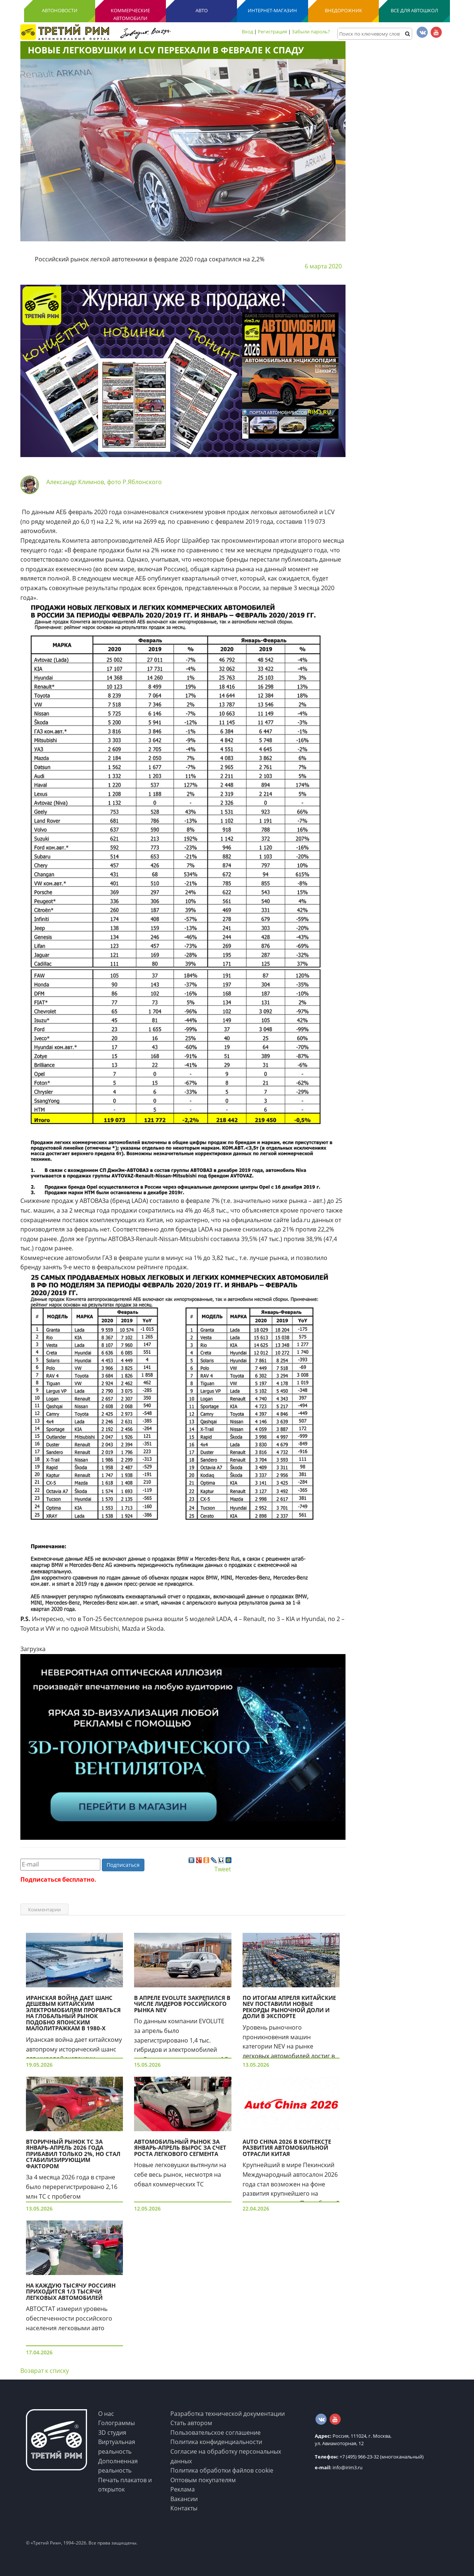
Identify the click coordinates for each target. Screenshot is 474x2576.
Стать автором (191, 2423)
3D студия (112, 2432)
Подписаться (123, 1864)
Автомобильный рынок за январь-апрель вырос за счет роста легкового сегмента (180, 2147)
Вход (247, 31)
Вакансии (184, 2499)
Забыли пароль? (311, 31)
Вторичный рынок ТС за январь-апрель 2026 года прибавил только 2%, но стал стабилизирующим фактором (73, 2154)
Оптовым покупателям (203, 2480)
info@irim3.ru (339, 2467)
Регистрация (272, 31)
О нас (106, 2414)
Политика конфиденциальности (216, 2442)
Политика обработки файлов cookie (221, 2470)
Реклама (182, 2489)
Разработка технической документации (227, 2414)
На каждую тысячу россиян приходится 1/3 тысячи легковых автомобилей (71, 2291)
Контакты (183, 2508)
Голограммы (116, 2423)
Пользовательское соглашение (215, 2432)
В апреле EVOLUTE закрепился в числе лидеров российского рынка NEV (182, 2004)
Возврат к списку (44, 2371)
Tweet (222, 1869)
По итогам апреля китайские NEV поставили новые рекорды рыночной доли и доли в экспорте (289, 2007)
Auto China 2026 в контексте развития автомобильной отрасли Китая (287, 2147)
